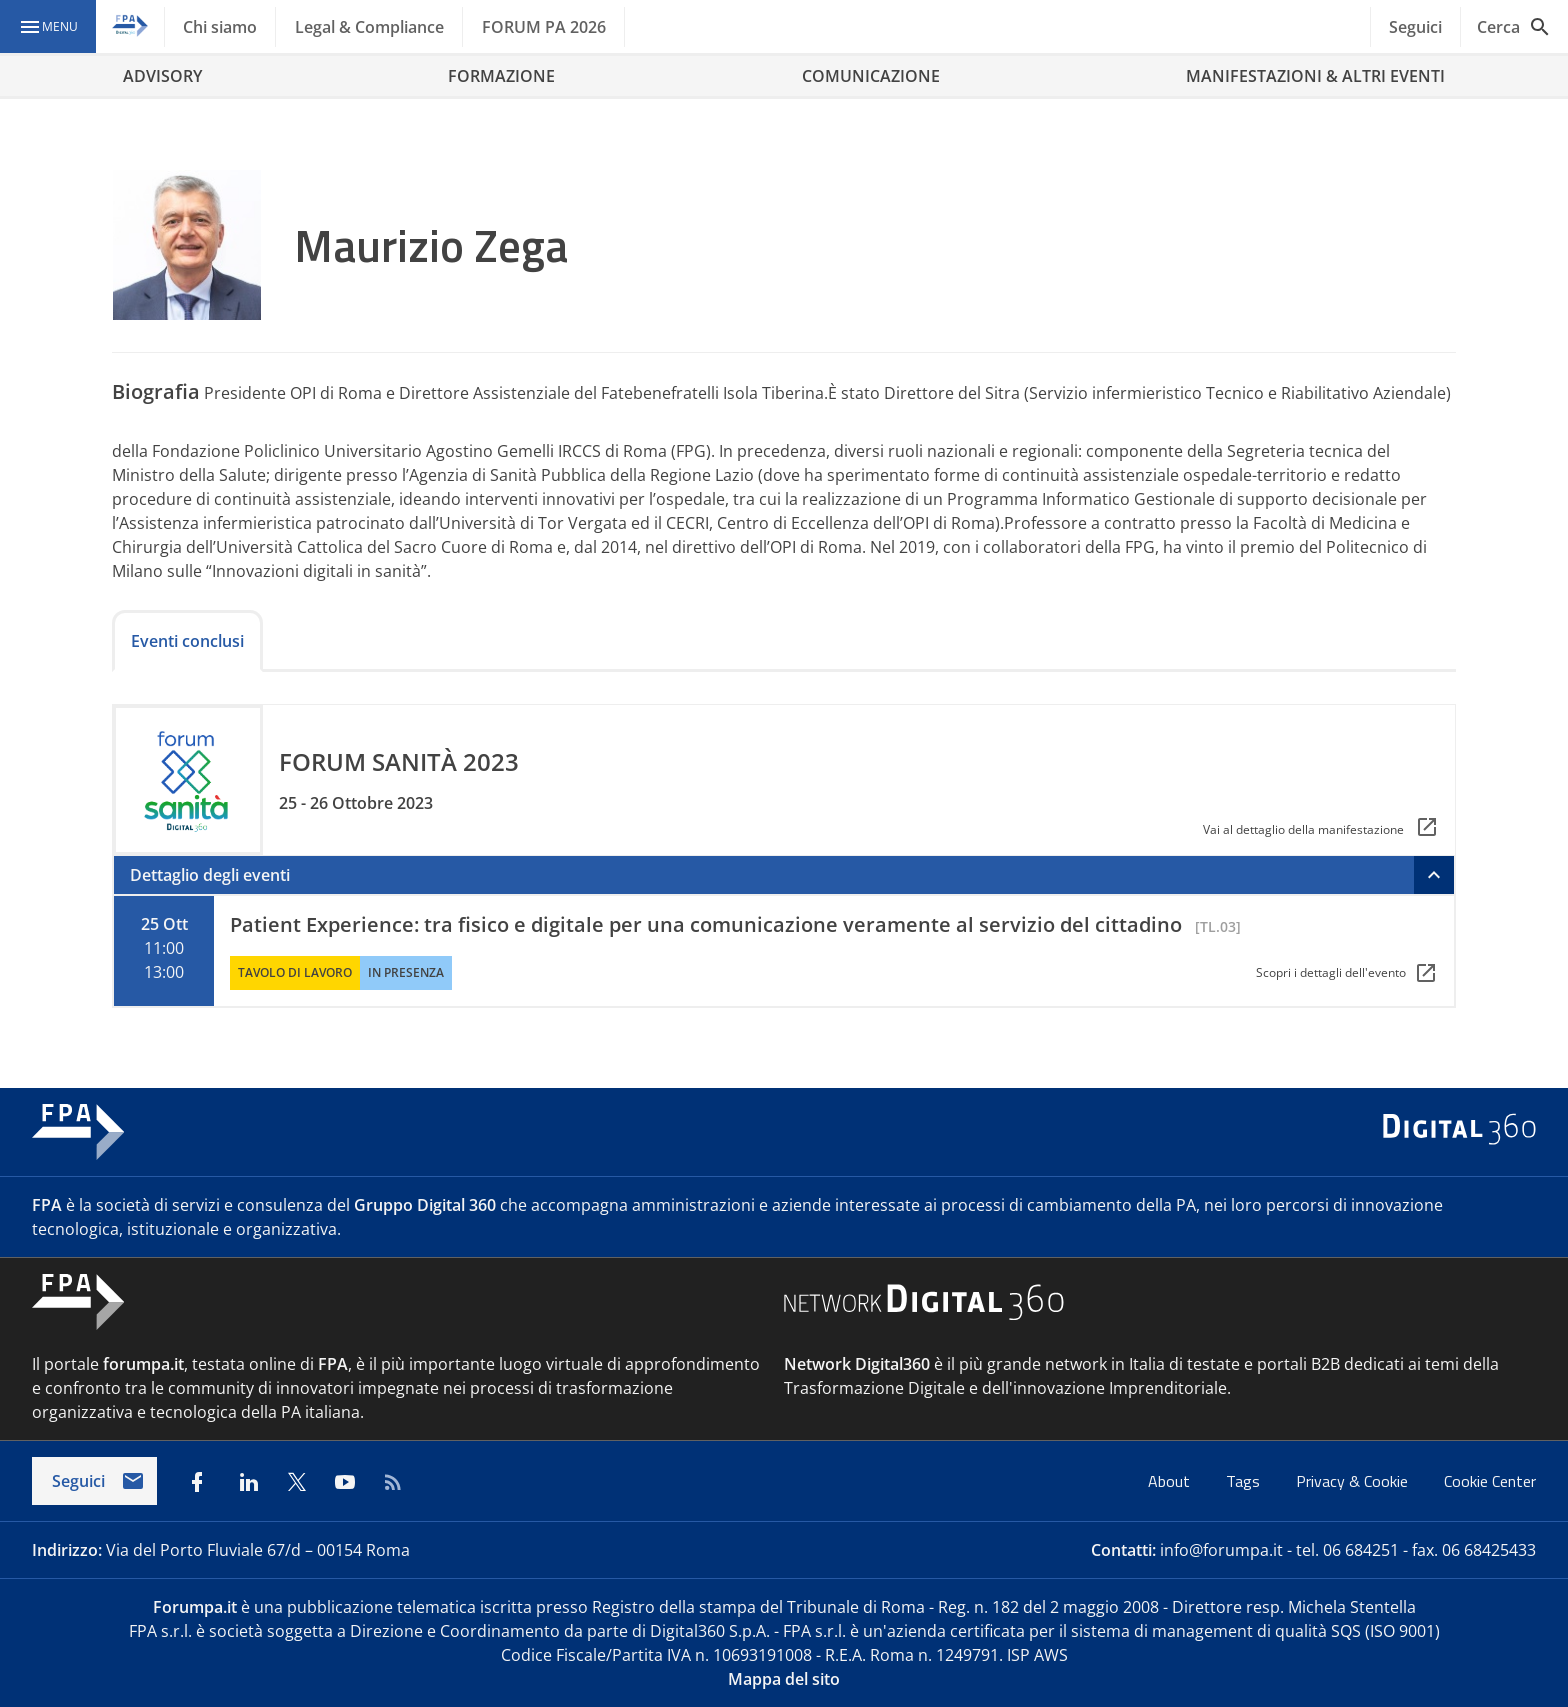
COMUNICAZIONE (871, 76)
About (1171, 1481)
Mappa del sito (784, 1679)
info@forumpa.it (1221, 1550)
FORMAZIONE (501, 76)
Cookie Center (1490, 1481)
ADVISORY (162, 76)
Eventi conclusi (187, 641)
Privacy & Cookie (1354, 1481)
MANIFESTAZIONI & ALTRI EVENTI (1315, 76)
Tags (1245, 1481)
